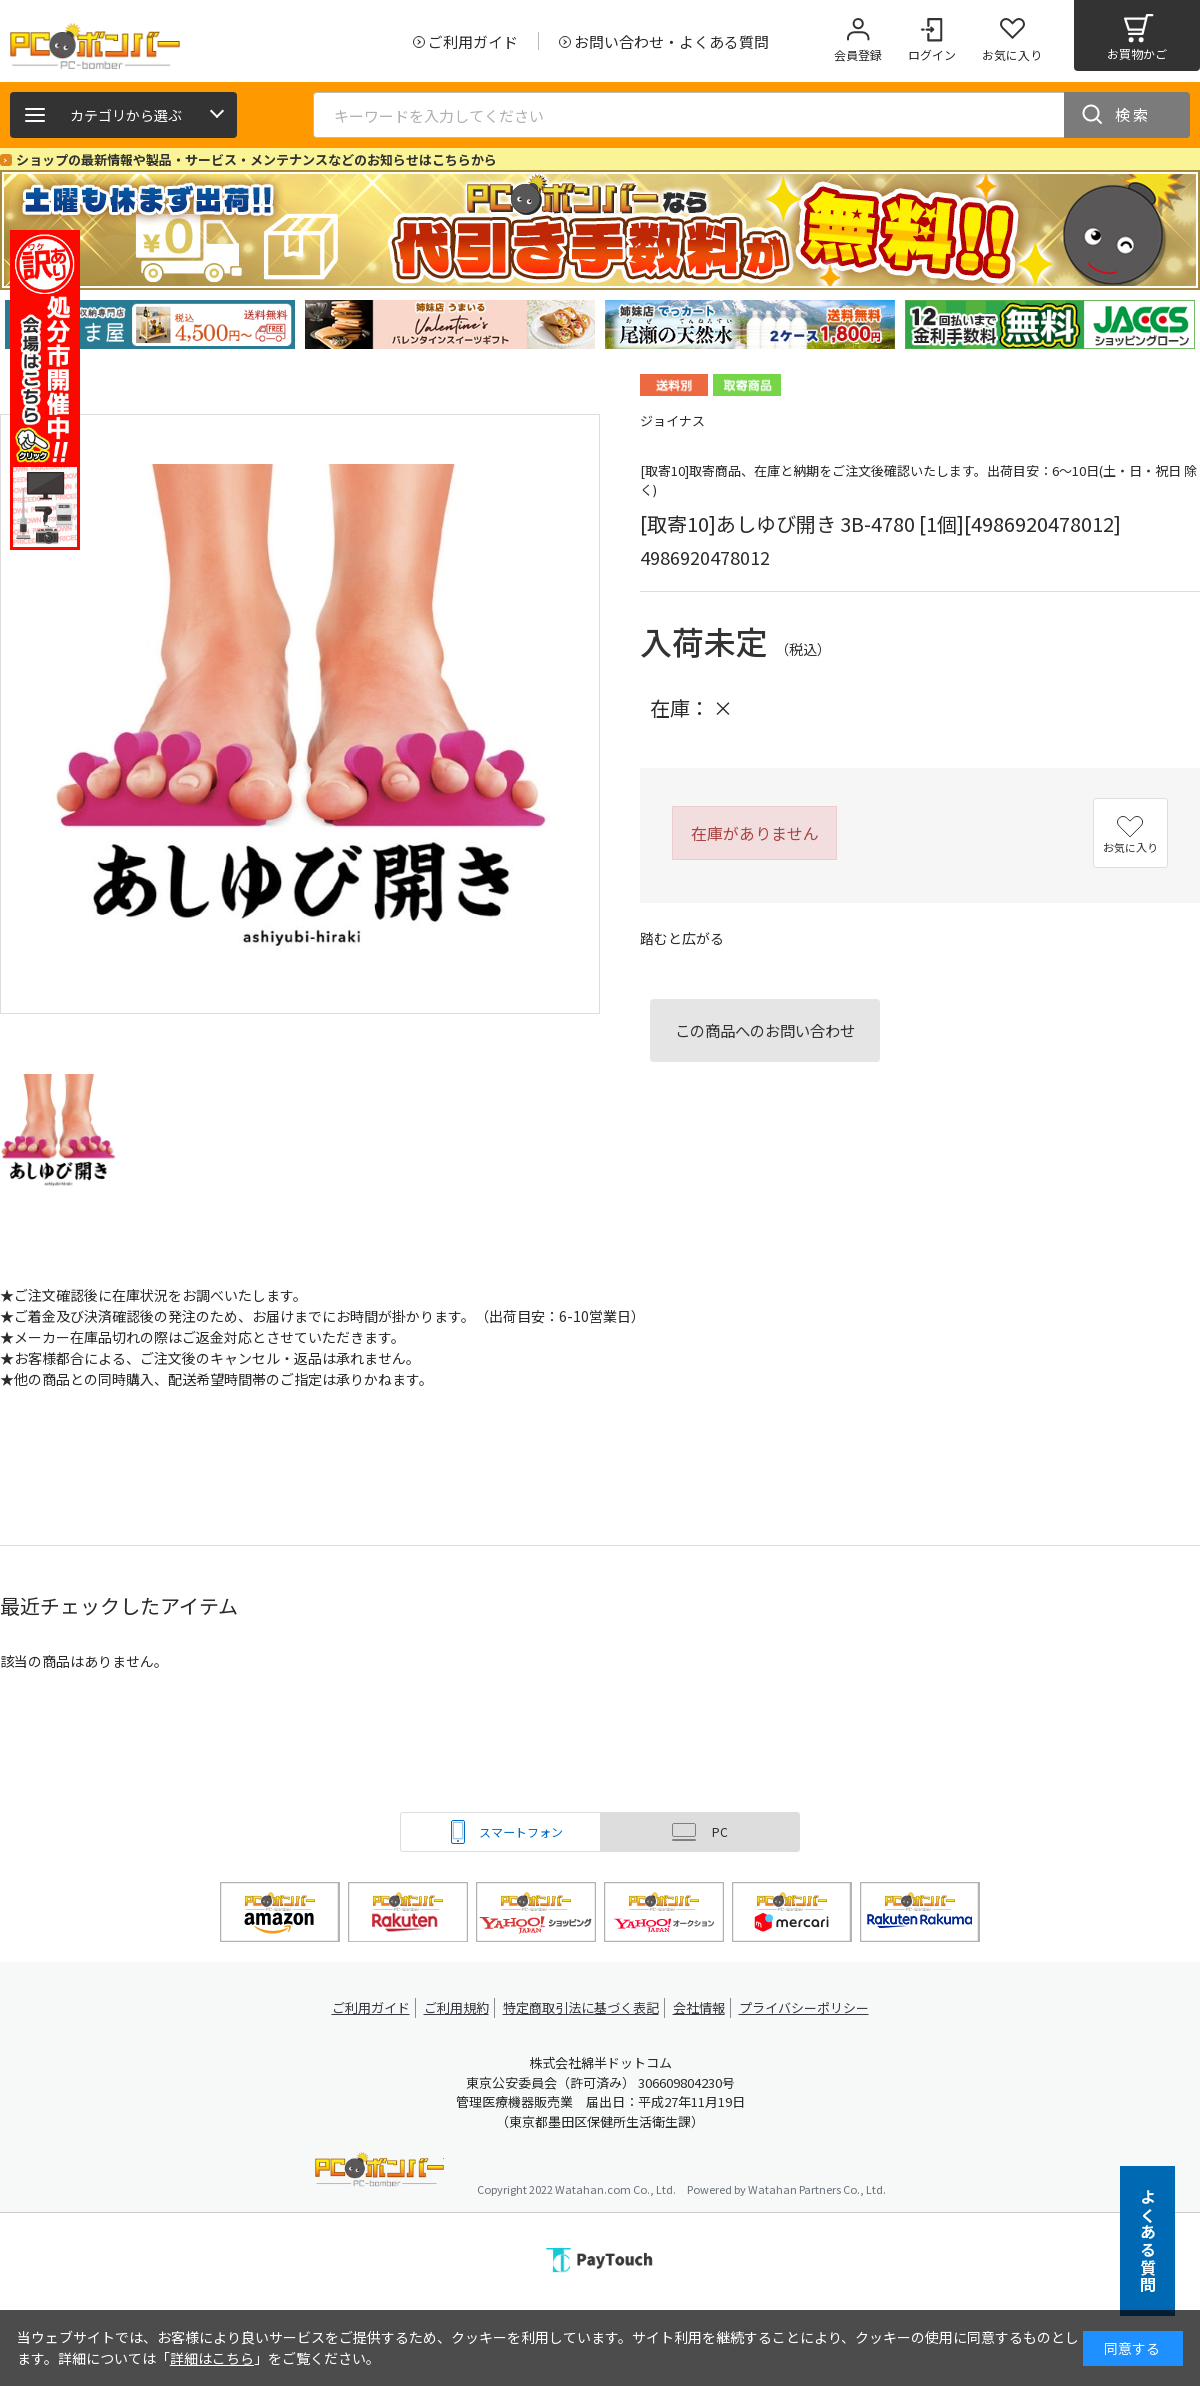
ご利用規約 (456, 2007)
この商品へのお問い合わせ (765, 1030)
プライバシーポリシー (810, 2007)
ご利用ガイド (366, 2007)
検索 (1133, 114)
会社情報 (702, 2007)
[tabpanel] (150, 324)
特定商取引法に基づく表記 (582, 2007)
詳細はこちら (212, 2358)
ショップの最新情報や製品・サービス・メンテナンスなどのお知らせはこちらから (256, 159)
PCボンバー (379, 2172)
